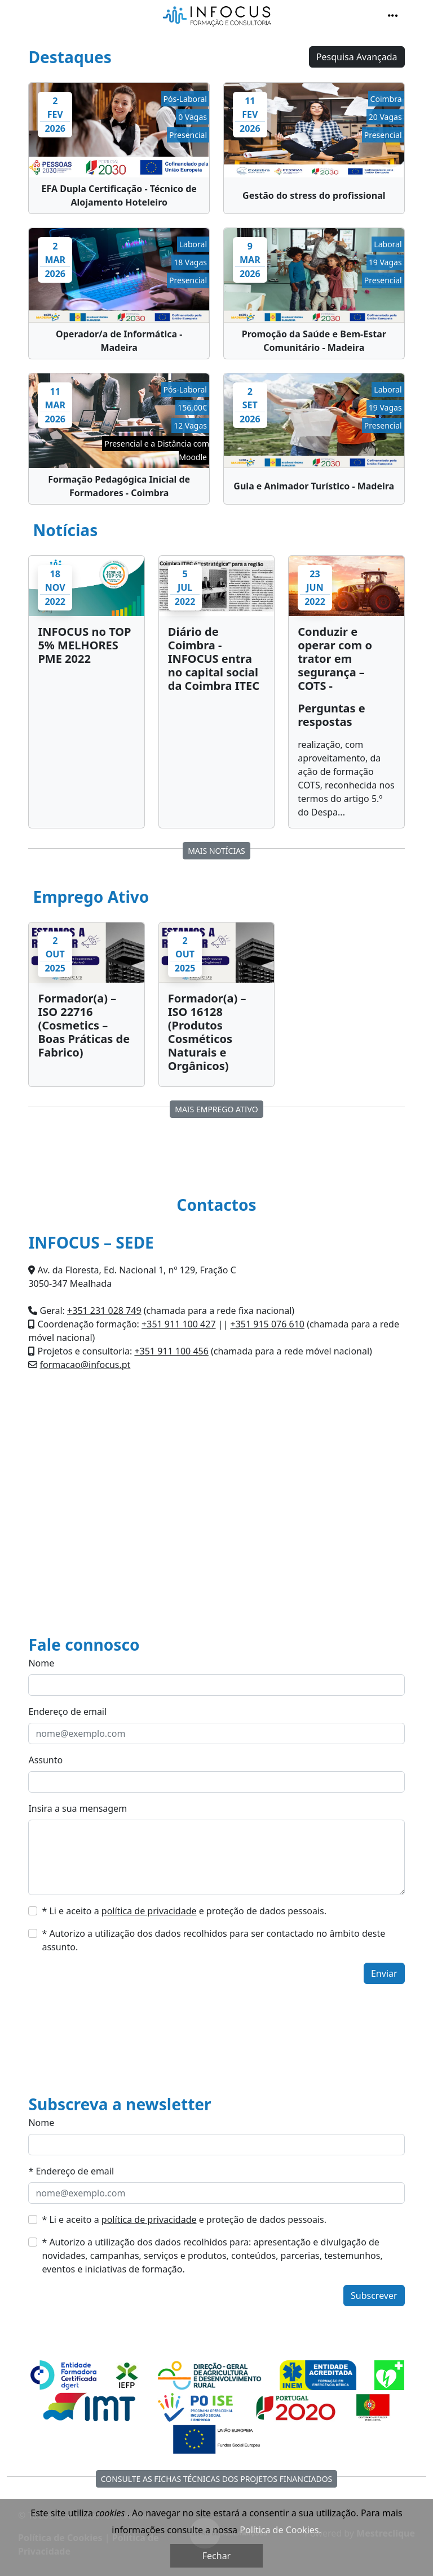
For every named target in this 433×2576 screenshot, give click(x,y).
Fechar (216, 2556)
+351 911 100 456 (171, 1351)
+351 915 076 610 (267, 1324)
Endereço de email (67, 1711)
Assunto (45, 1760)
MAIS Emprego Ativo (216, 1109)
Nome (41, 1663)
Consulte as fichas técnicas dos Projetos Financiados (217, 2479)
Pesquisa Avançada (356, 57)
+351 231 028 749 (104, 1310)
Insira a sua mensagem (77, 1808)
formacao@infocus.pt (85, 1364)
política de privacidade (149, 1911)
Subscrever (374, 2295)
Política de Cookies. (280, 2530)
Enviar (384, 1973)
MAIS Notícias (216, 850)
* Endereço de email (71, 2171)
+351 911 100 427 (178, 1324)
